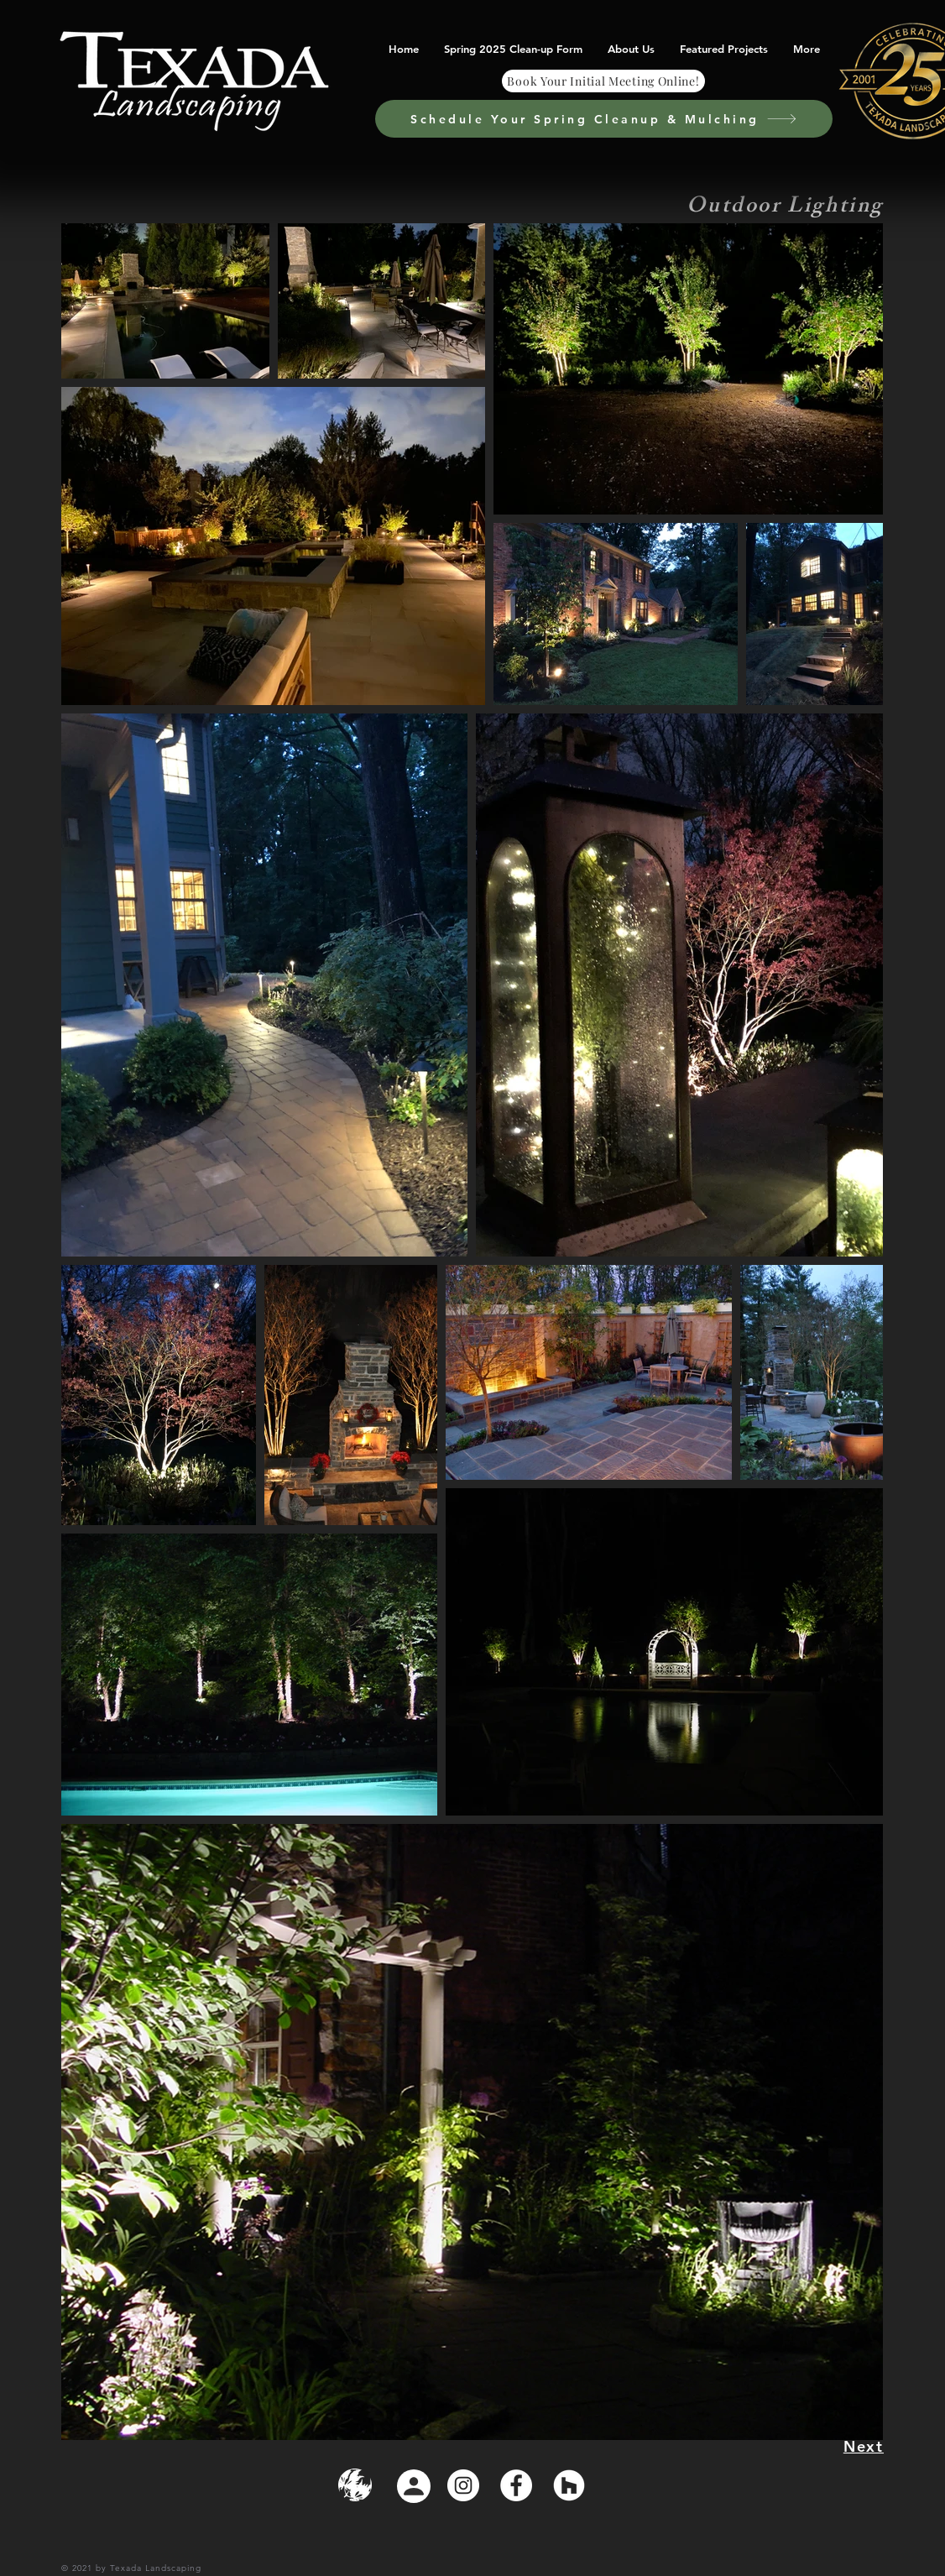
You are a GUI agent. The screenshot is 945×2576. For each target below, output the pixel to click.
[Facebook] (516, 2485)
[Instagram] (463, 2485)
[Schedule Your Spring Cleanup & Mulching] (604, 119)
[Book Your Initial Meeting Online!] (603, 81)
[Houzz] (569, 2485)
